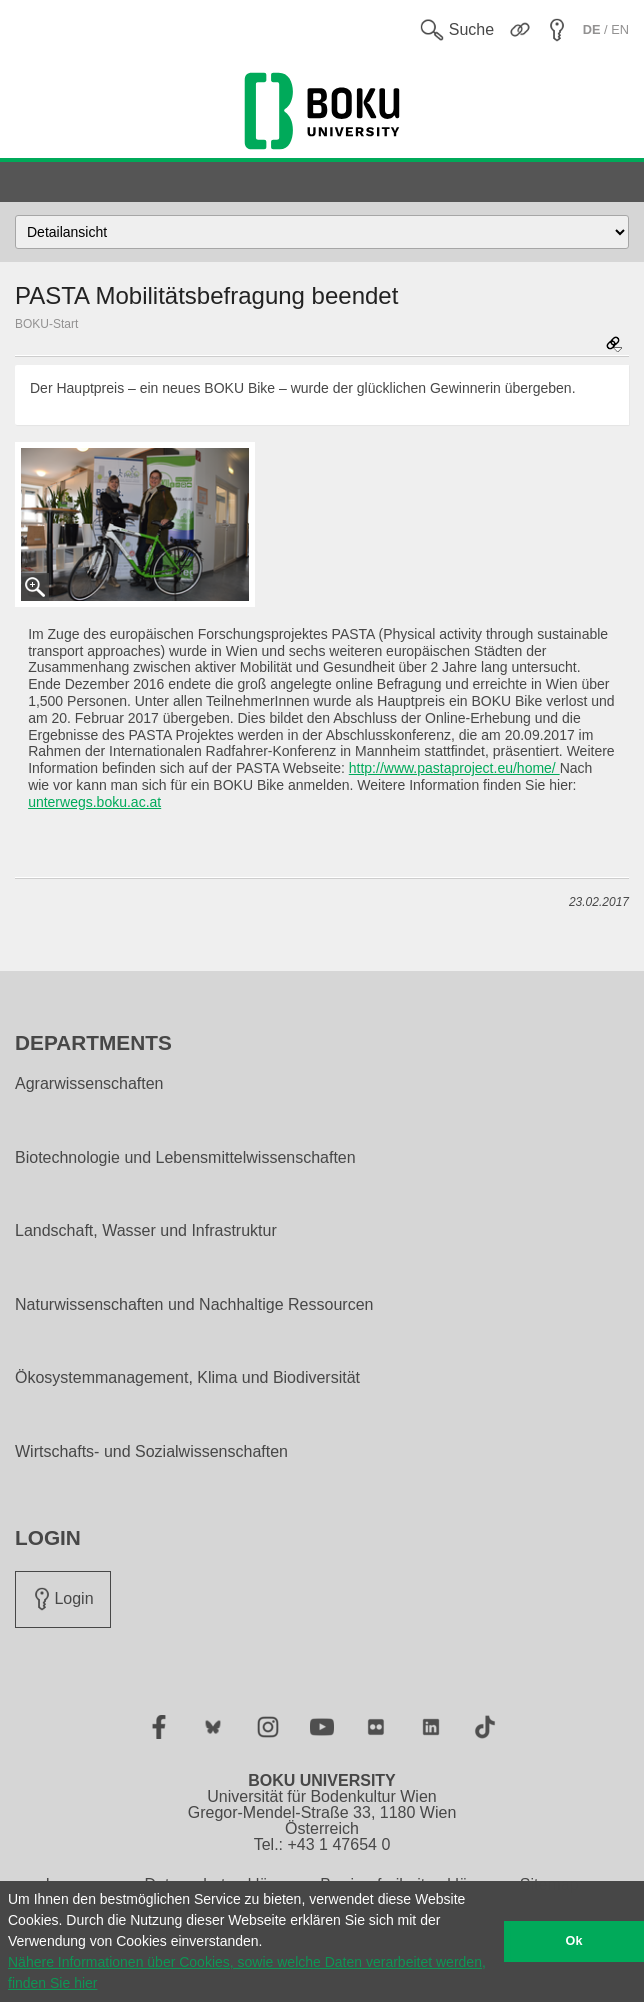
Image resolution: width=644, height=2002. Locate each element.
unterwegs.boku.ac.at (94, 802)
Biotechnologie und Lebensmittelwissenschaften (185, 1158)
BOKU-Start (46, 324)
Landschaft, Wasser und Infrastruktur (146, 1231)
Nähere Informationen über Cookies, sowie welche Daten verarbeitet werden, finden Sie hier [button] (247, 1972)
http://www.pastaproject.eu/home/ (454, 768)
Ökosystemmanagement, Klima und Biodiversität (187, 1378)
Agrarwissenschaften (89, 1084)
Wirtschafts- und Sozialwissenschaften (151, 1452)
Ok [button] (574, 1941)
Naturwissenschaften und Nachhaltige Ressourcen (194, 1305)
